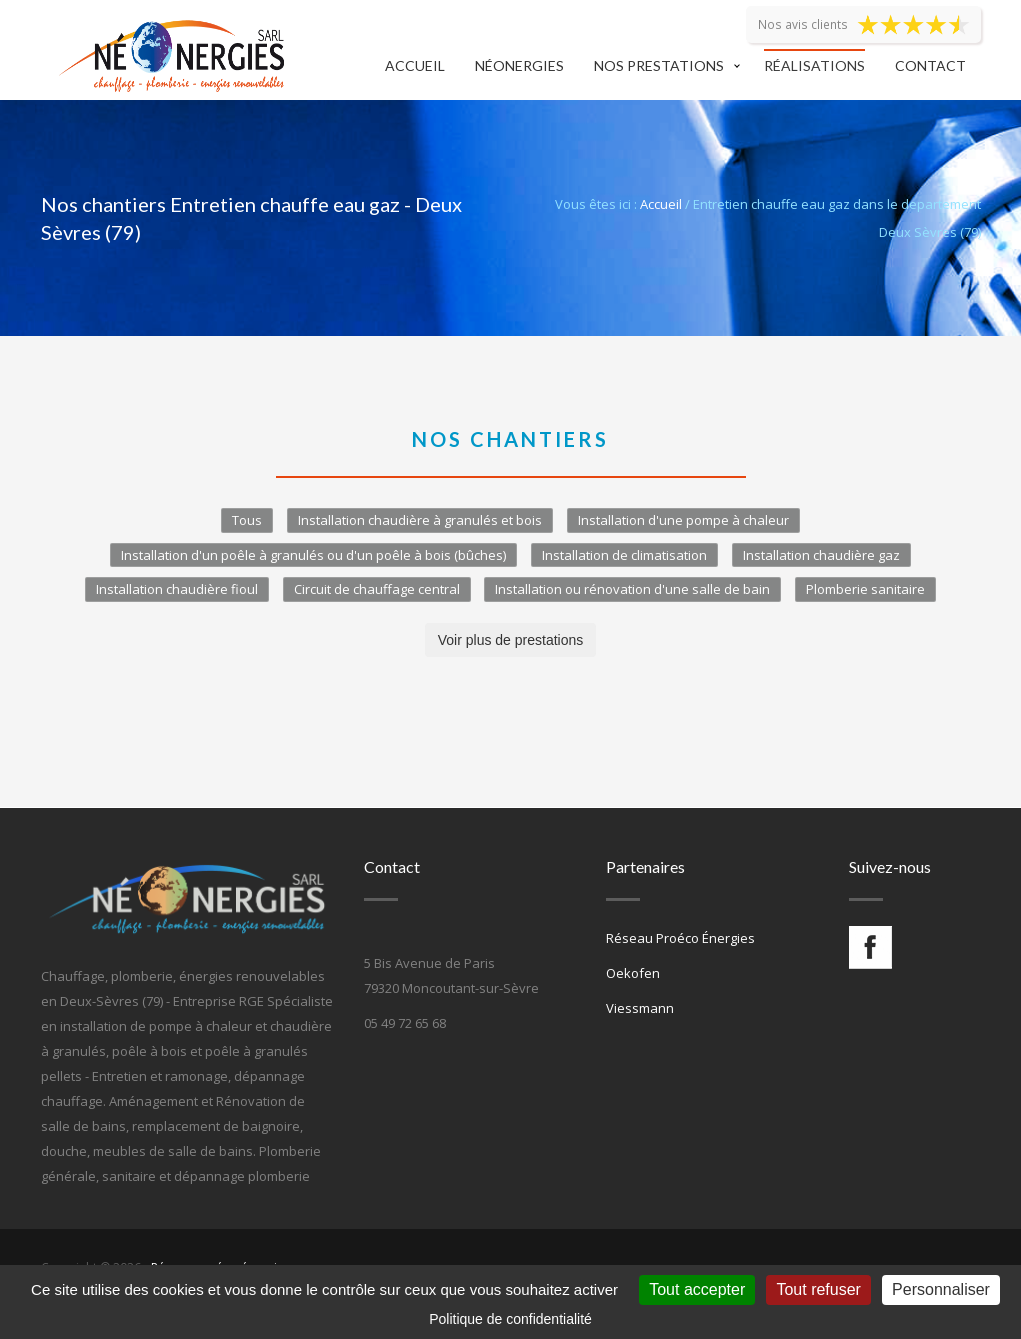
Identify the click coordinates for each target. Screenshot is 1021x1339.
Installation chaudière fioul (177, 589)
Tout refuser (818, 1289)
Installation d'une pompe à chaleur (683, 520)
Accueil (415, 65)
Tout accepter (697, 1289)
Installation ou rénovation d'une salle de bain (632, 589)
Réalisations (814, 65)
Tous (247, 520)
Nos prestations (659, 65)
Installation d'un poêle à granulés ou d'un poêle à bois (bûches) (313, 555)
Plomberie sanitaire (865, 589)
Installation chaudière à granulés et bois (420, 520)
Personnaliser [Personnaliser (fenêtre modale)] (941, 1289)
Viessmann (640, 1008)
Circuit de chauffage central (377, 589)
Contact (930, 65)
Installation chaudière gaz (821, 555)
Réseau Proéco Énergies (680, 938)
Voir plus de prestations (511, 640)
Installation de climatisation (624, 555)
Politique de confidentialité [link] (510, 1319)
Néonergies (519, 65)
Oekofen (633, 973)
